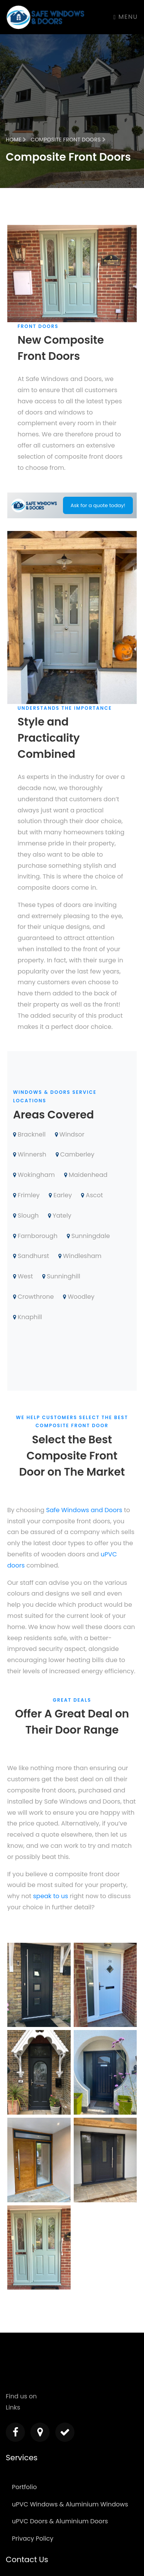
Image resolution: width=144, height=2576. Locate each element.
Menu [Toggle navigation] (125, 16)
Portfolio (24, 2487)
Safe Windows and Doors (84, 1510)
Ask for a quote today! (98, 505)
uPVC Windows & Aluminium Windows (70, 2504)
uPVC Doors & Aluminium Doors (60, 2521)
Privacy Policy (32, 2538)
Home (16, 139)
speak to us (50, 1896)
